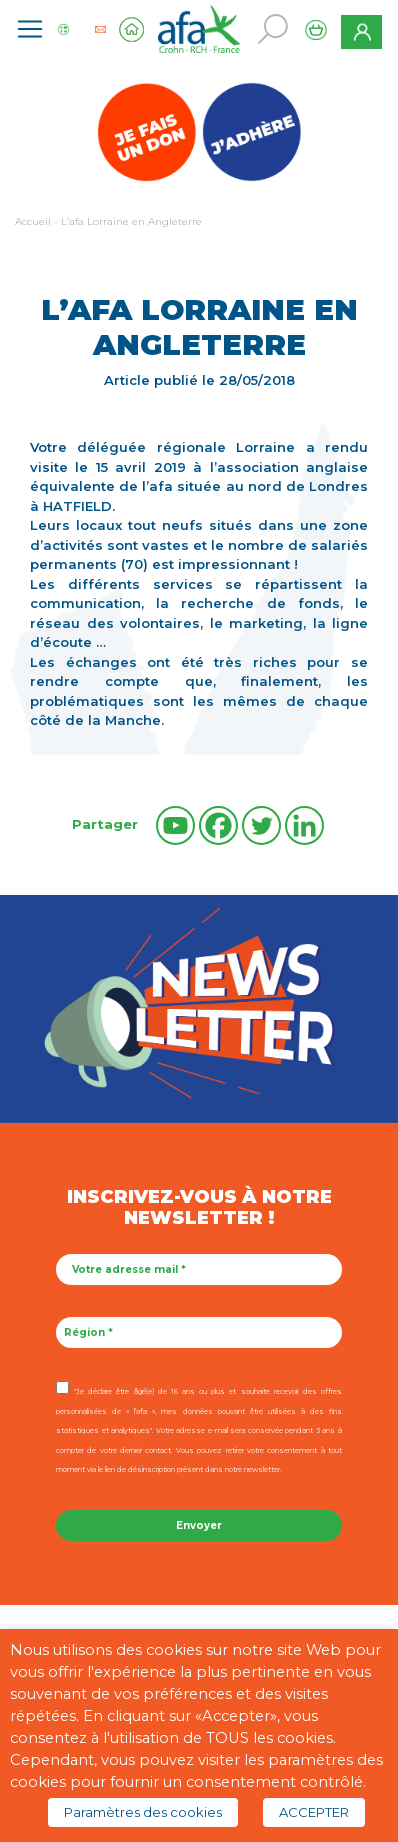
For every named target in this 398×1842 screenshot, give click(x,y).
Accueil (33, 221)
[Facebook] (218, 825)
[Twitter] (261, 825)
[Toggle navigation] (30, 29)
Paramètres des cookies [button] (143, 1812)
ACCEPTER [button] (314, 1812)
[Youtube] (175, 825)
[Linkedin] (304, 825)
